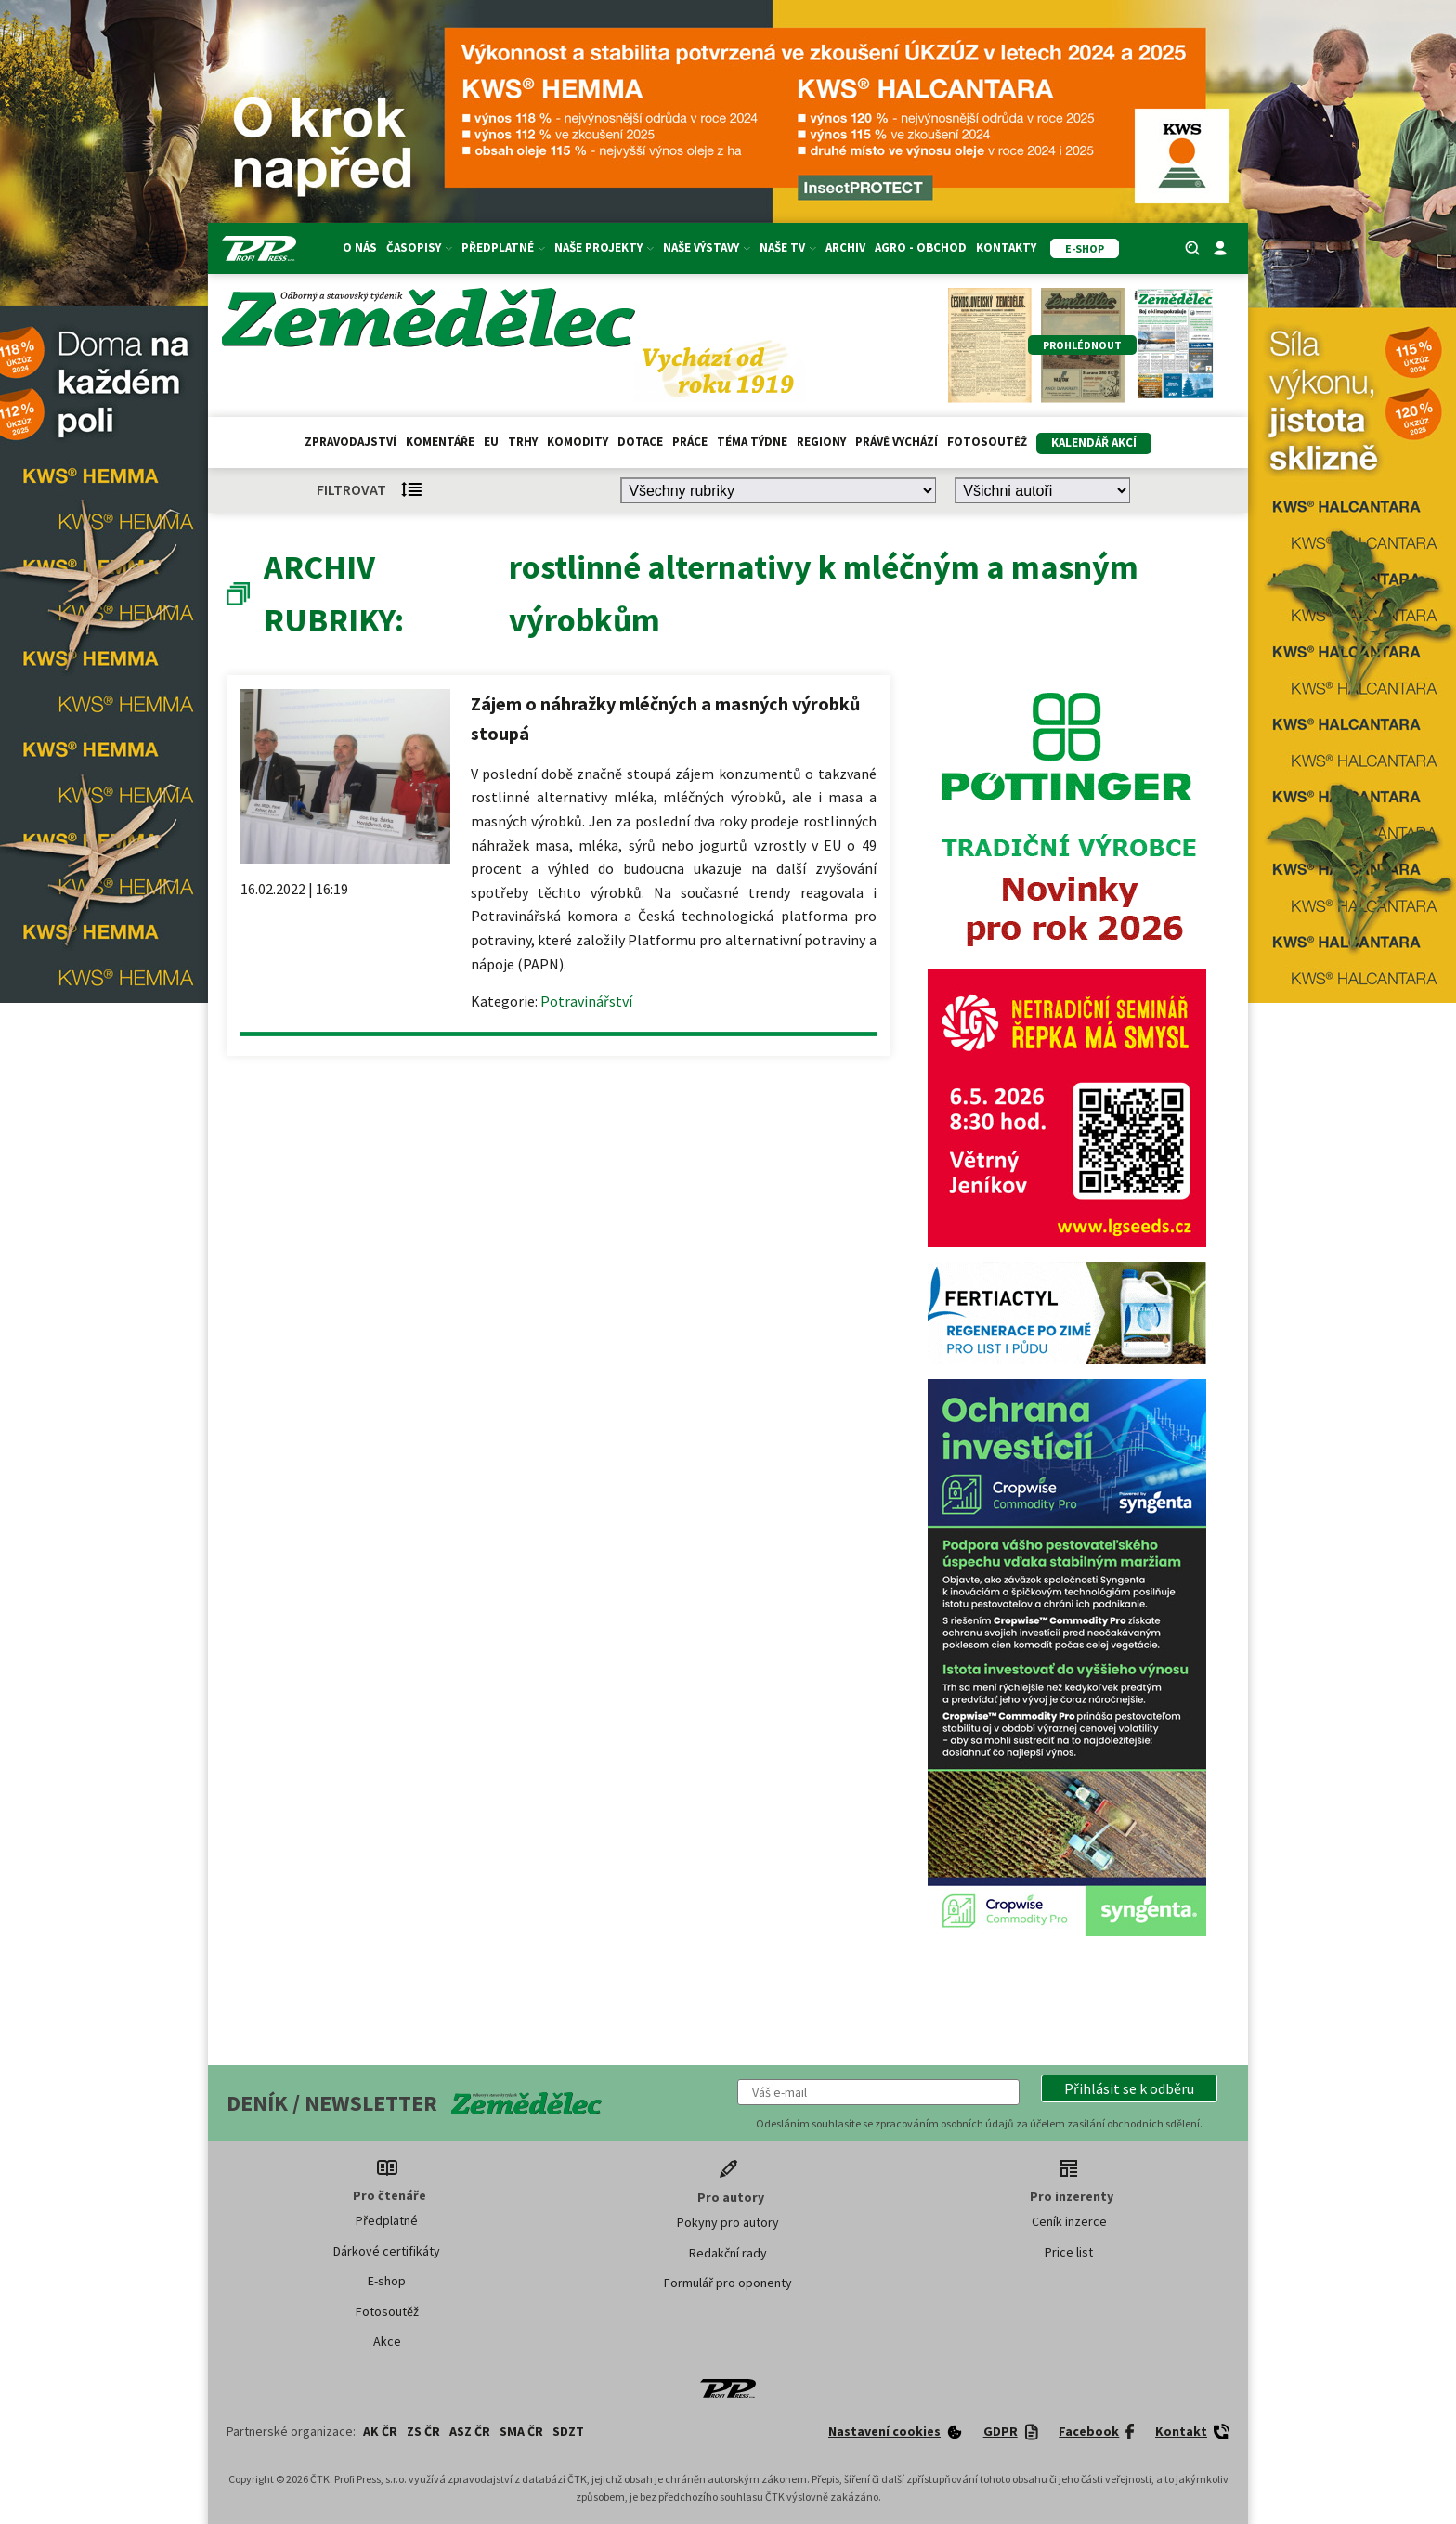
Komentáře (440, 441)
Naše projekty (604, 247)
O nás (360, 247)
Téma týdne (752, 441)
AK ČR (380, 2431)
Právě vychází (896, 441)
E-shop (387, 2280)
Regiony (821, 441)
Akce (387, 2341)
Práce (690, 441)
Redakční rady (728, 2252)
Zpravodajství (350, 441)
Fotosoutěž (987, 441)
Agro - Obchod (921, 247)
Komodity (577, 441)
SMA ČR (521, 2431)
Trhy (523, 441)
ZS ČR (423, 2431)
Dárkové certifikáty (386, 2251)
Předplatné (503, 247)
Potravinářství (586, 1001)
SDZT (568, 2431)
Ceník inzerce (1069, 2221)
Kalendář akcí (1094, 442)
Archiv (845, 247)
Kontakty (1006, 247)
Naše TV (788, 247)
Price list (1069, 2252)
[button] (1129, 2088)
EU (491, 441)
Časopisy (419, 247)
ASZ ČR (469, 2431)
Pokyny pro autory (728, 2222)
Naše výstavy (706, 247)
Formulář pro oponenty (728, 2282)
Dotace (640, 441)
